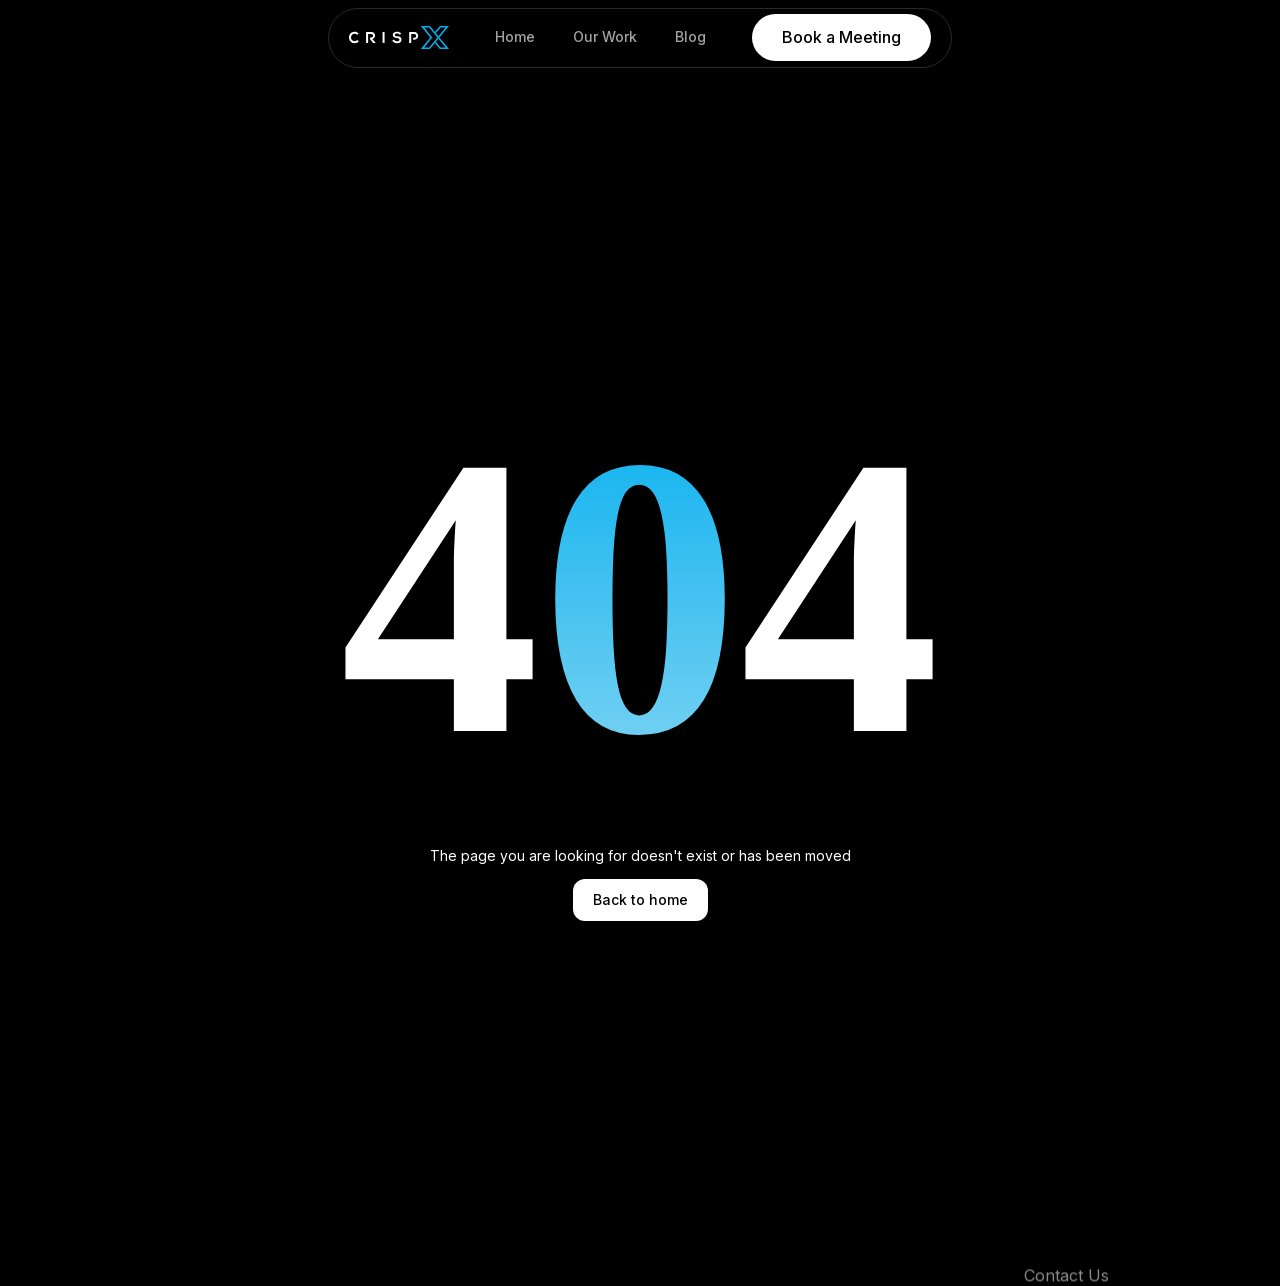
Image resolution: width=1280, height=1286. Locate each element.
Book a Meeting (841, 37)
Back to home (640, 899)
